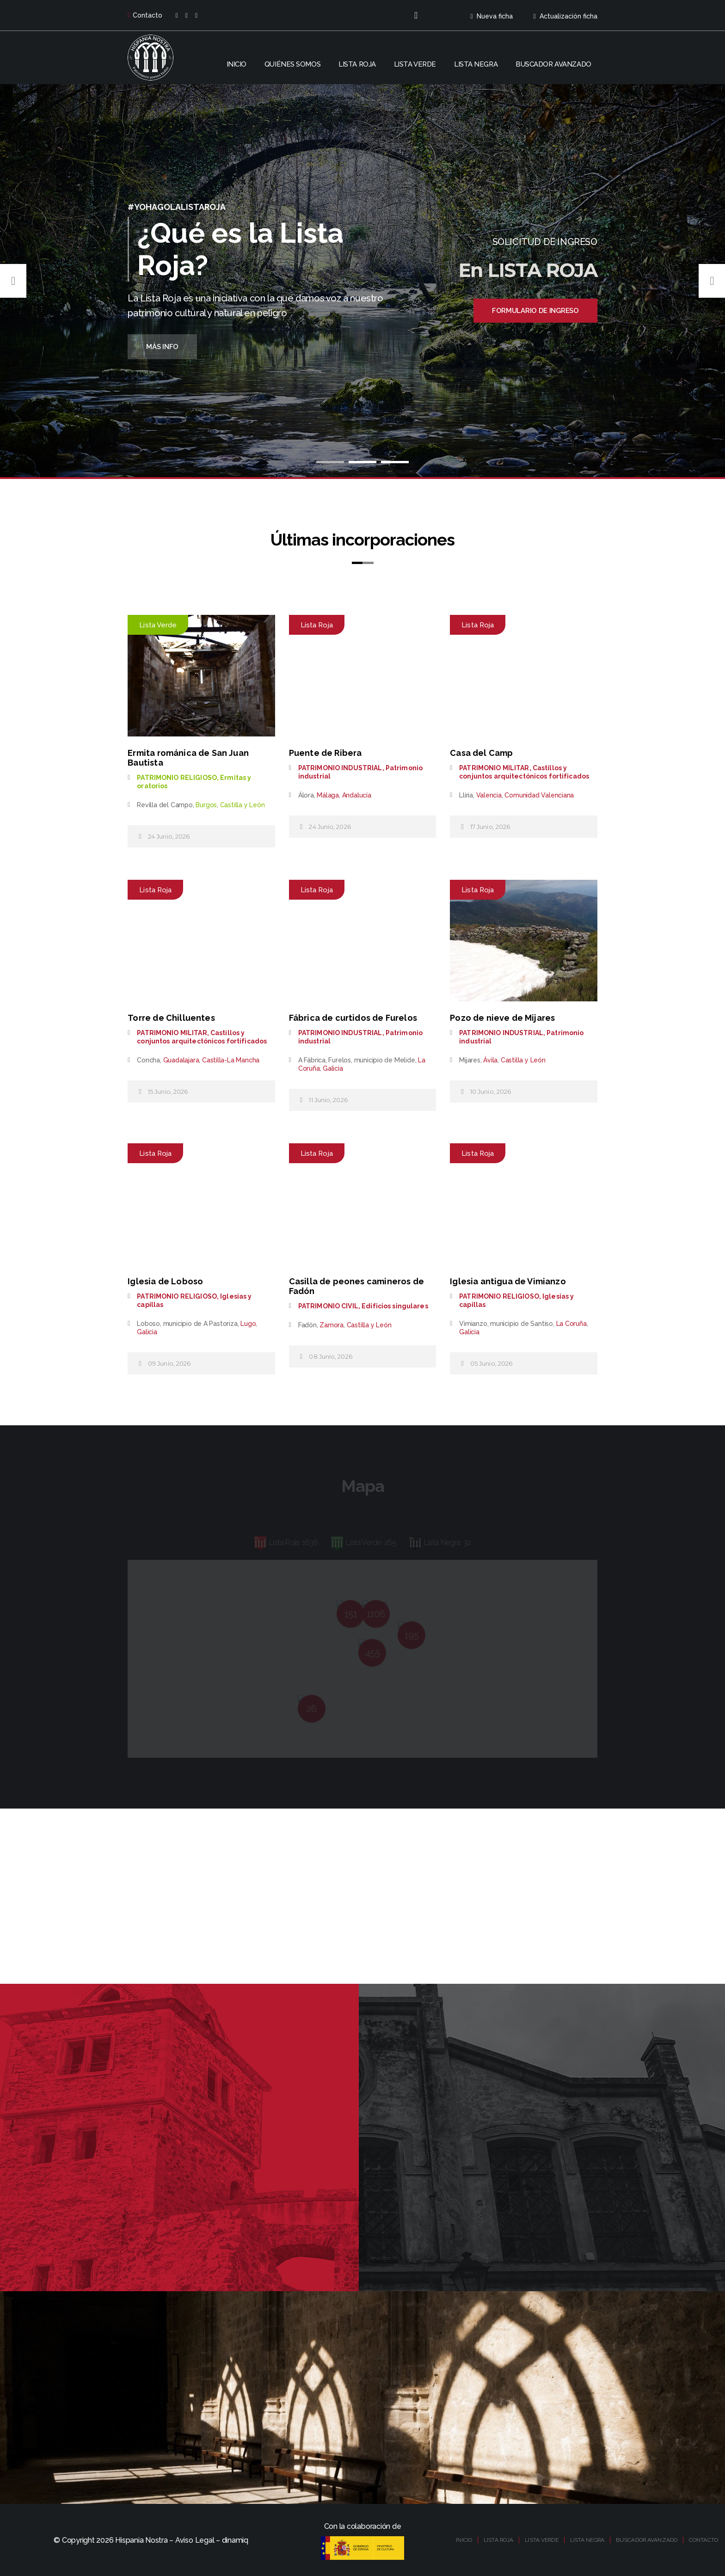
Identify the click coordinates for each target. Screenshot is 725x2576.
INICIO (464, 2540)
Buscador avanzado (553, 64)
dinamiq (235, 2540)
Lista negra (476, 64)
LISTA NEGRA (587, 2540)
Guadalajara (181, 1060)
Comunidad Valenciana (539, 795)
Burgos (206, 805)
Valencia (489, 795)
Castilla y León (242, 805)
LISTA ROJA (498, 2540)
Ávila (490, 1060)
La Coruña (571, 1323)
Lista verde (415, 64)
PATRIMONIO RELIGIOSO (177, 777)
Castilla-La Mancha (230, 1060)
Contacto (145, 15)
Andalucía (356, 795)
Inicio (236, 64)
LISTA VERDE (541, 2540)
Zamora (331, 1325)
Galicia (333, 1068)
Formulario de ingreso (535, 311)
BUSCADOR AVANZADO (646, 2540)
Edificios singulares (395, 1306)
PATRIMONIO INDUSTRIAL (340, 768)
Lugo (248, 1323)
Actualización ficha (565, 16)
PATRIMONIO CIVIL (328, 1306)
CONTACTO (703, 2540)
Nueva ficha (491, 16)
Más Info (162, 347)
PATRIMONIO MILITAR (494, 768)
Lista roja (357, 64)
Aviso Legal (194, 2540)
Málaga (328, 795)
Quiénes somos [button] (292, 64)
